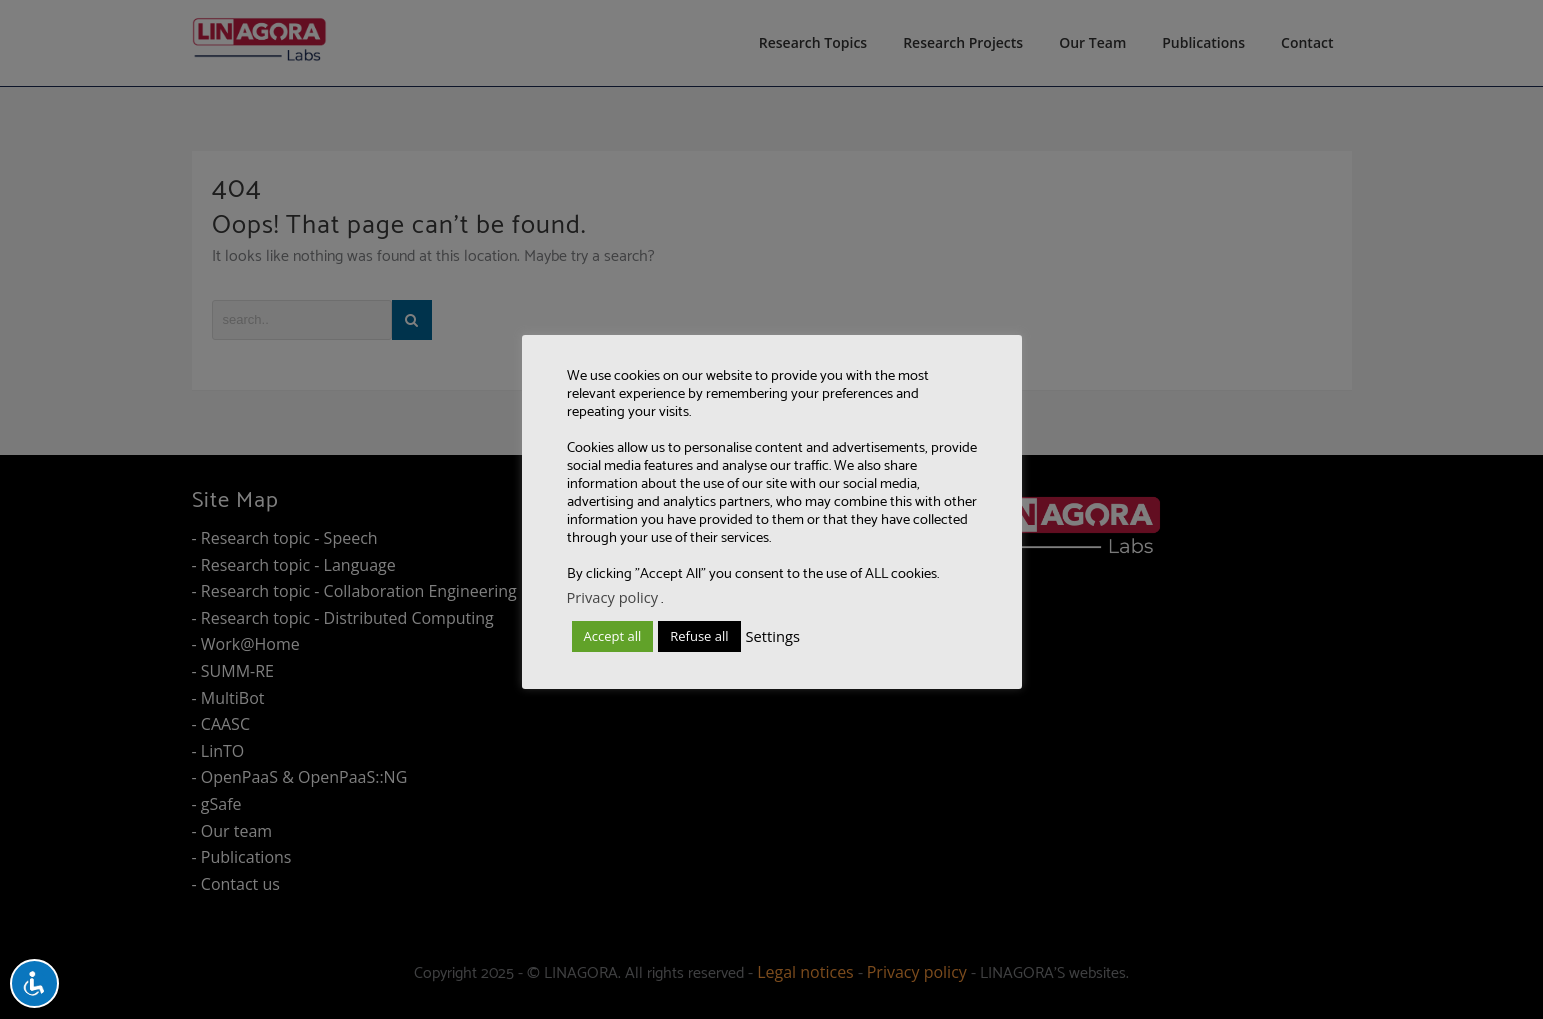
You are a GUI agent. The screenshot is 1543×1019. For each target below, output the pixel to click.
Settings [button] (773, 636)
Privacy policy (613, 597)
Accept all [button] (613, 636)
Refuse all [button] (699, 636)
